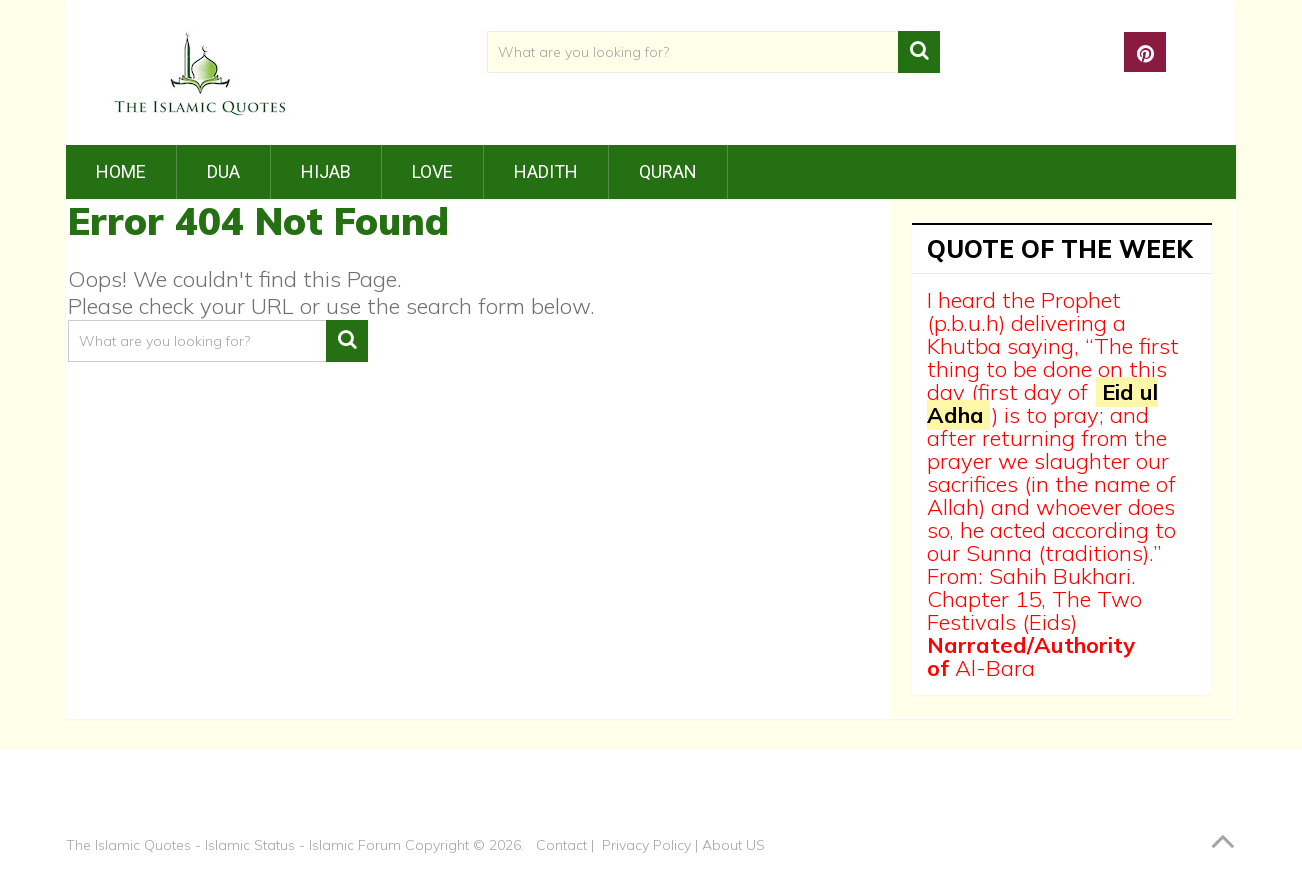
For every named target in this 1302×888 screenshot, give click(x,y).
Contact (561, 845)
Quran (668, 171)
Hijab (326, 171)
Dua (223, 171)
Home (121, 171)
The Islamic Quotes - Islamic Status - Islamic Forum (233, 845)
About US (733, 845)
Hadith (546, 171)
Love (432, 171)
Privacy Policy (646, 845)
